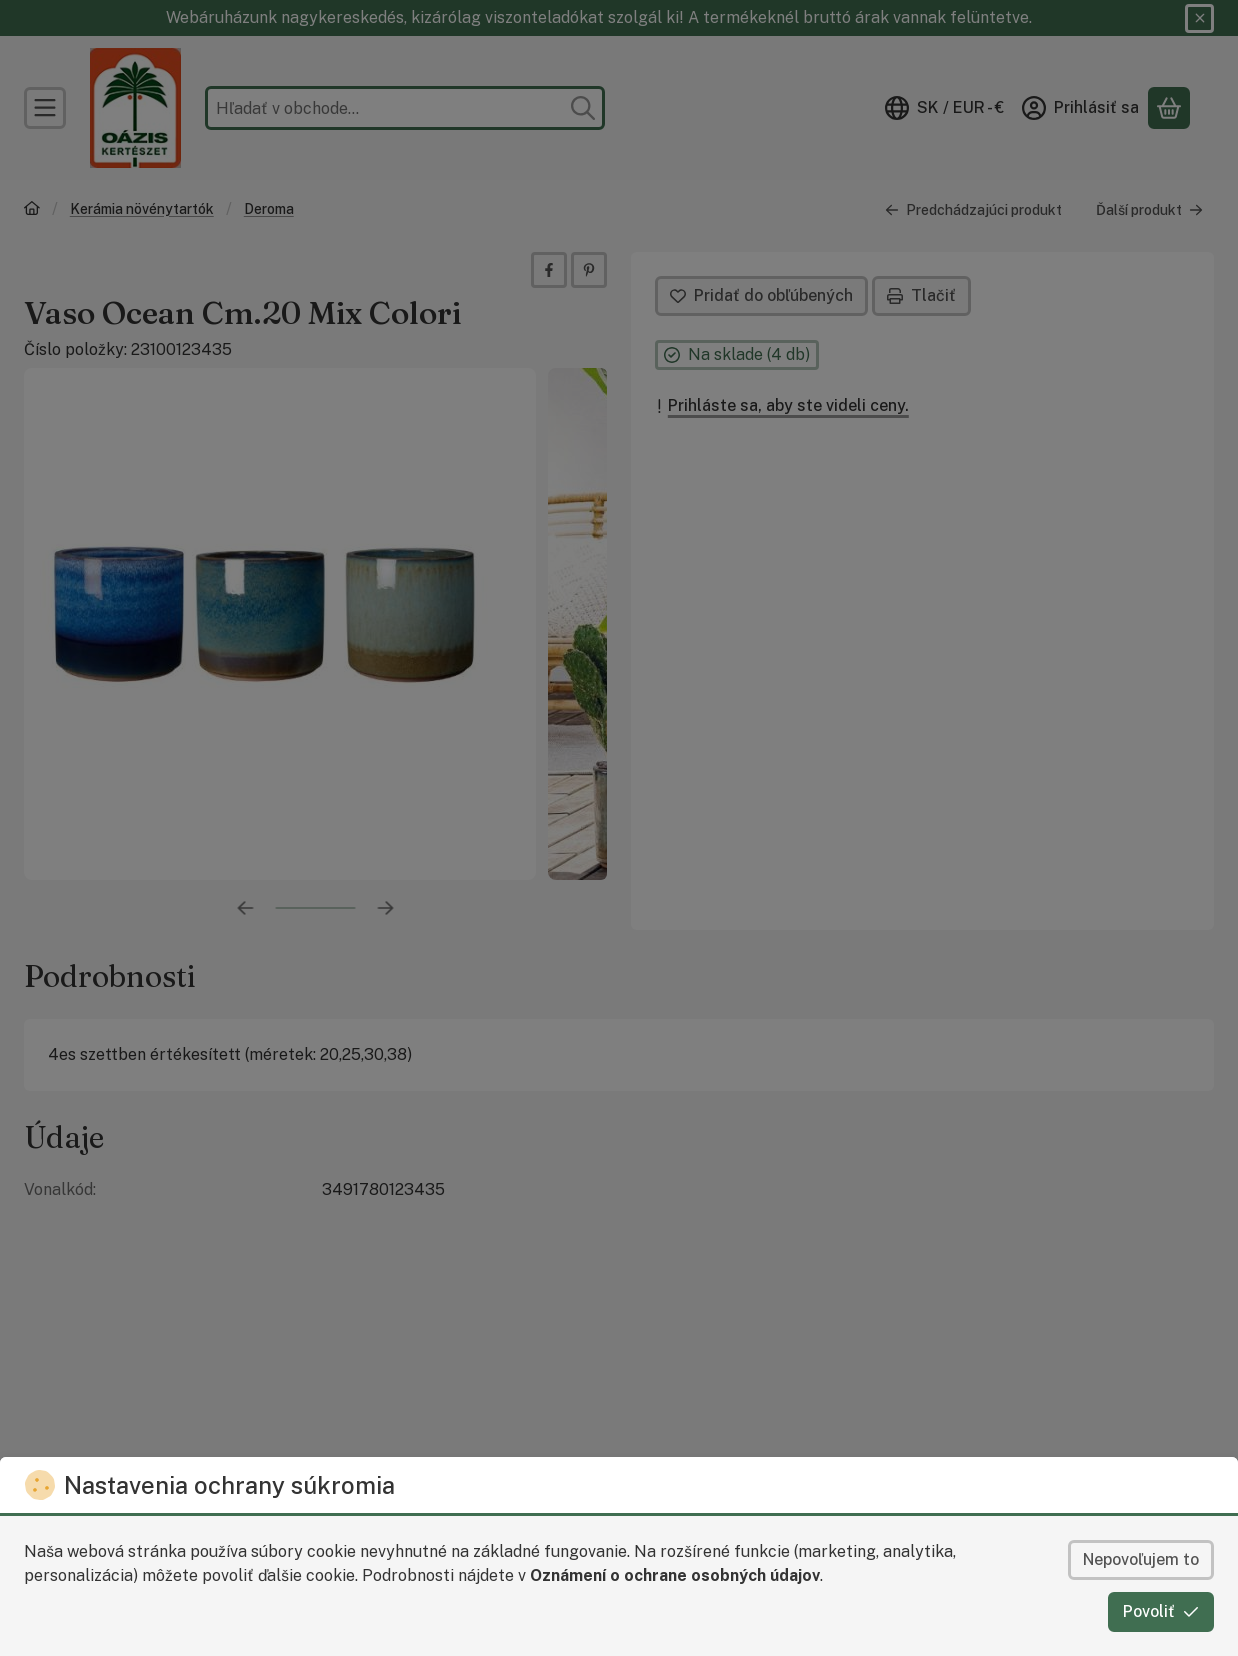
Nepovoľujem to (1141, 1559)
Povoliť (1161, 1611)
